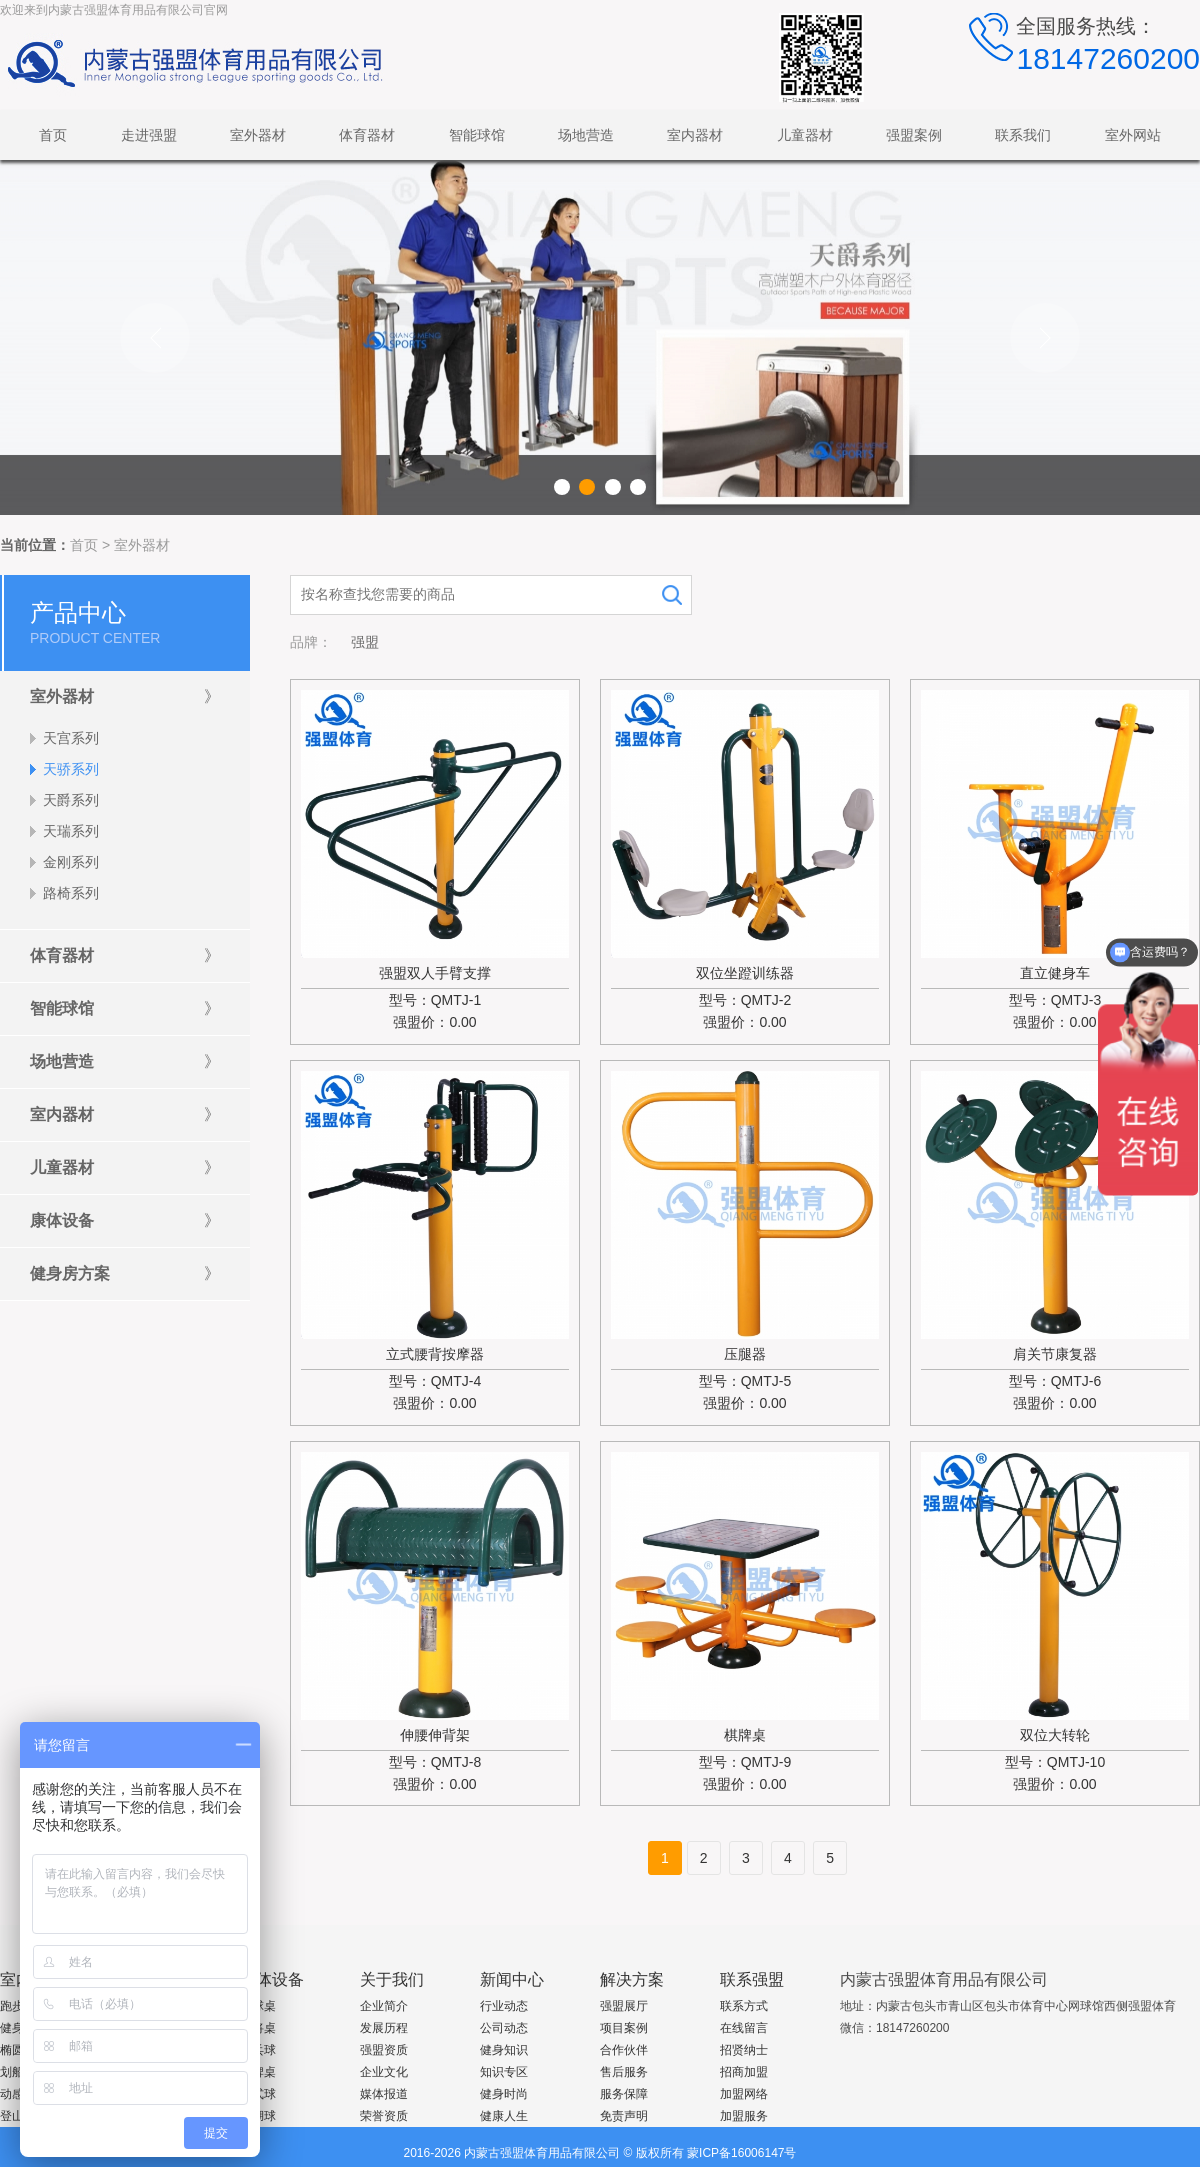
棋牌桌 (258, 2072)
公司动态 (504, 2028)
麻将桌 (258, 2028)
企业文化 (384, 2072)
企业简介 (384, 2006)
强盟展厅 (624, 2006)
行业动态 (504, 2006)
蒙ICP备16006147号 (741, 2153)
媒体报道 (384, 2094)
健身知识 (504, 2050)
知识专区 (504, 2072)
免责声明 (624, 2116)
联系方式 (744, 2006)
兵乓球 (258, 2050)
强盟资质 (384, 2050)
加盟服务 (744, 2116)
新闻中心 (512, 1979)
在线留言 (744, 2028)
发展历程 (384, 2028)
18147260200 (1108, 58)
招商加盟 (744, 2072)
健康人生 (504, 2116)
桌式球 (258, 2094)
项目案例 (624, 2028)
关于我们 (392, 1979)
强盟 (365, 642)
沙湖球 (258, 2116)
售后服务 (624, 2072)
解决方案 (632, 1979)
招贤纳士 (744, 2050)
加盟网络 (744, 2094)
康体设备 (272, 1979)
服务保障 (624, 2094)
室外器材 (142, 545)
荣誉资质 (384, 2116)
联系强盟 (752, 1979)
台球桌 (258, 2006)
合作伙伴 (624, 2050)
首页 (84, 545)
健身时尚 (504, 2094)
